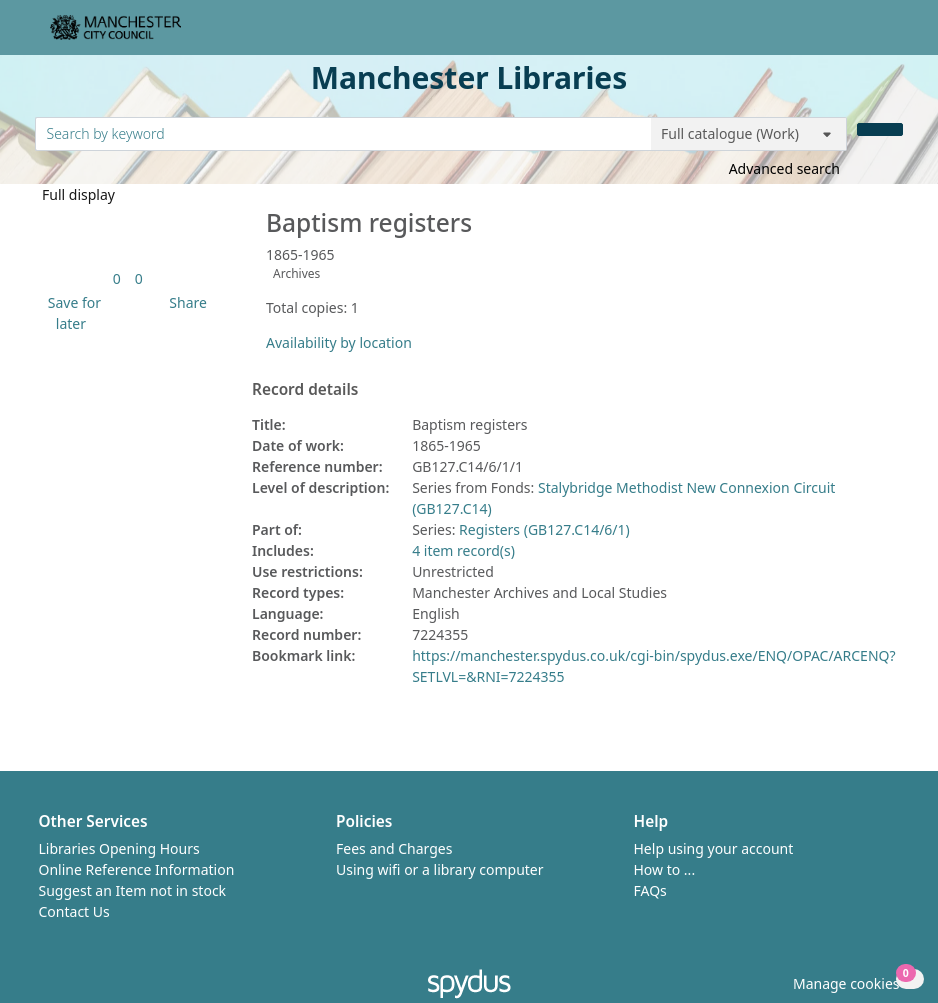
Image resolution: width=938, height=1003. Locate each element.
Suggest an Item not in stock (133, 890)
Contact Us (74, 911)
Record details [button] (305, 390)
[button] (71, 313)
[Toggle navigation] (892, 35)
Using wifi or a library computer (440, 869)
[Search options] (749, 134)
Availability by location (339, 342)
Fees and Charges (394, 848)
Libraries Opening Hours (119, 848)
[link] (117, 278)
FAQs (650, 890)
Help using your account (714, 848)
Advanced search (784, 168)
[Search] (880, 129)
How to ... (665, 869)
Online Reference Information (137, 869)
